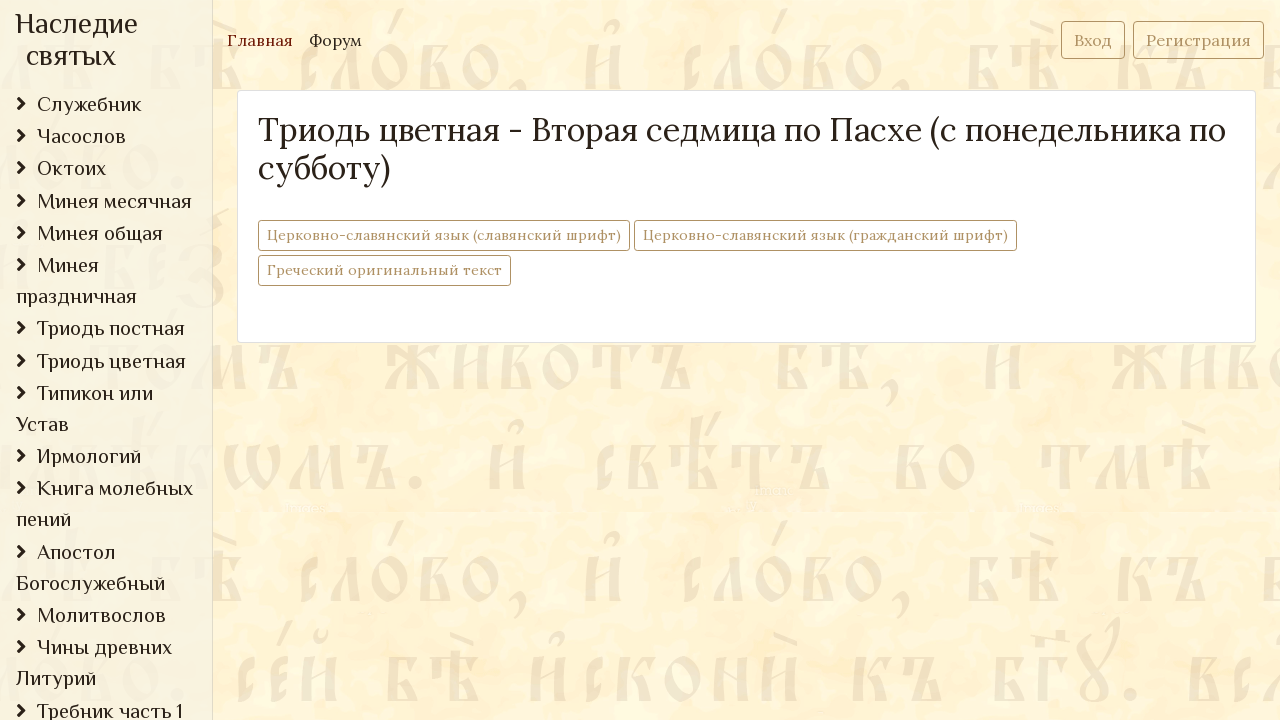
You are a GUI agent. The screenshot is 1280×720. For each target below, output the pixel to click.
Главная (264, 38)
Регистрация (1198, 40)
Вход (1093, 40)
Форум (335, 40)
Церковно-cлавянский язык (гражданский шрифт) (825, 234)
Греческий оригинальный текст (384, 269)
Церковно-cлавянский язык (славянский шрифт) (444, 234)
